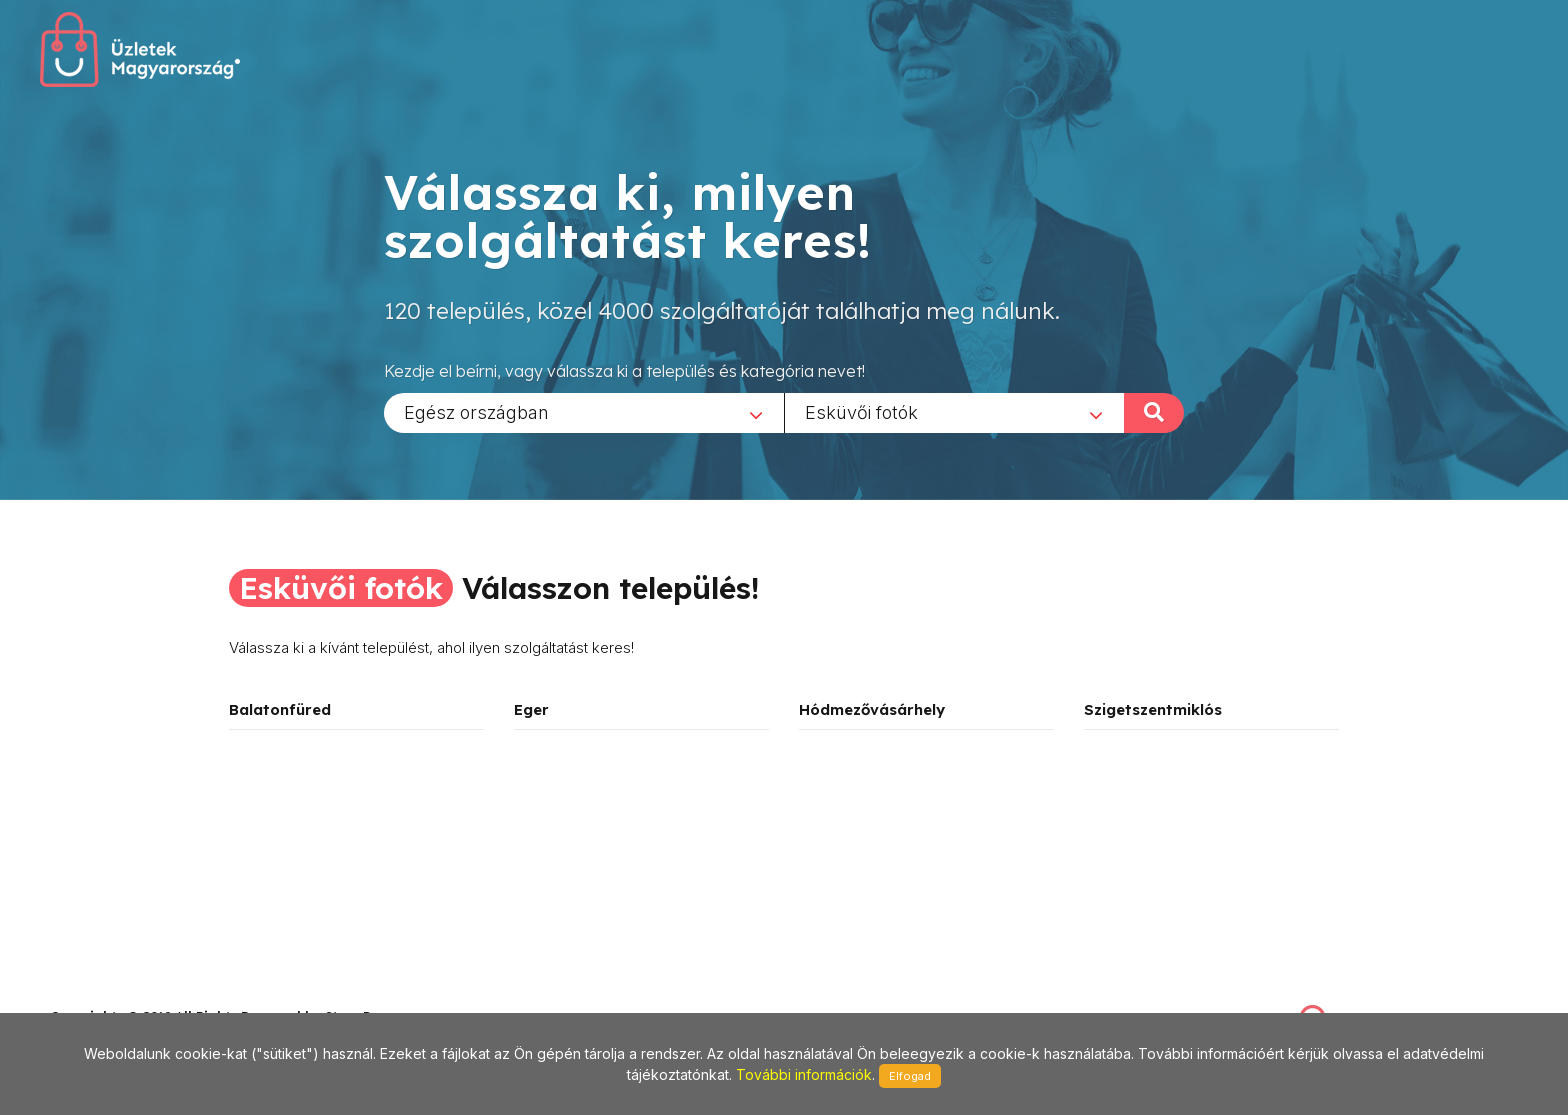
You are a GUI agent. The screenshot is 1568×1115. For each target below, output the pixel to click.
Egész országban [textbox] (476, 411)
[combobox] (584, 412)
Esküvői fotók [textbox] (861, 411)
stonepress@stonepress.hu (130, 994)
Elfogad (910, 1076)
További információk (804, 1074)
